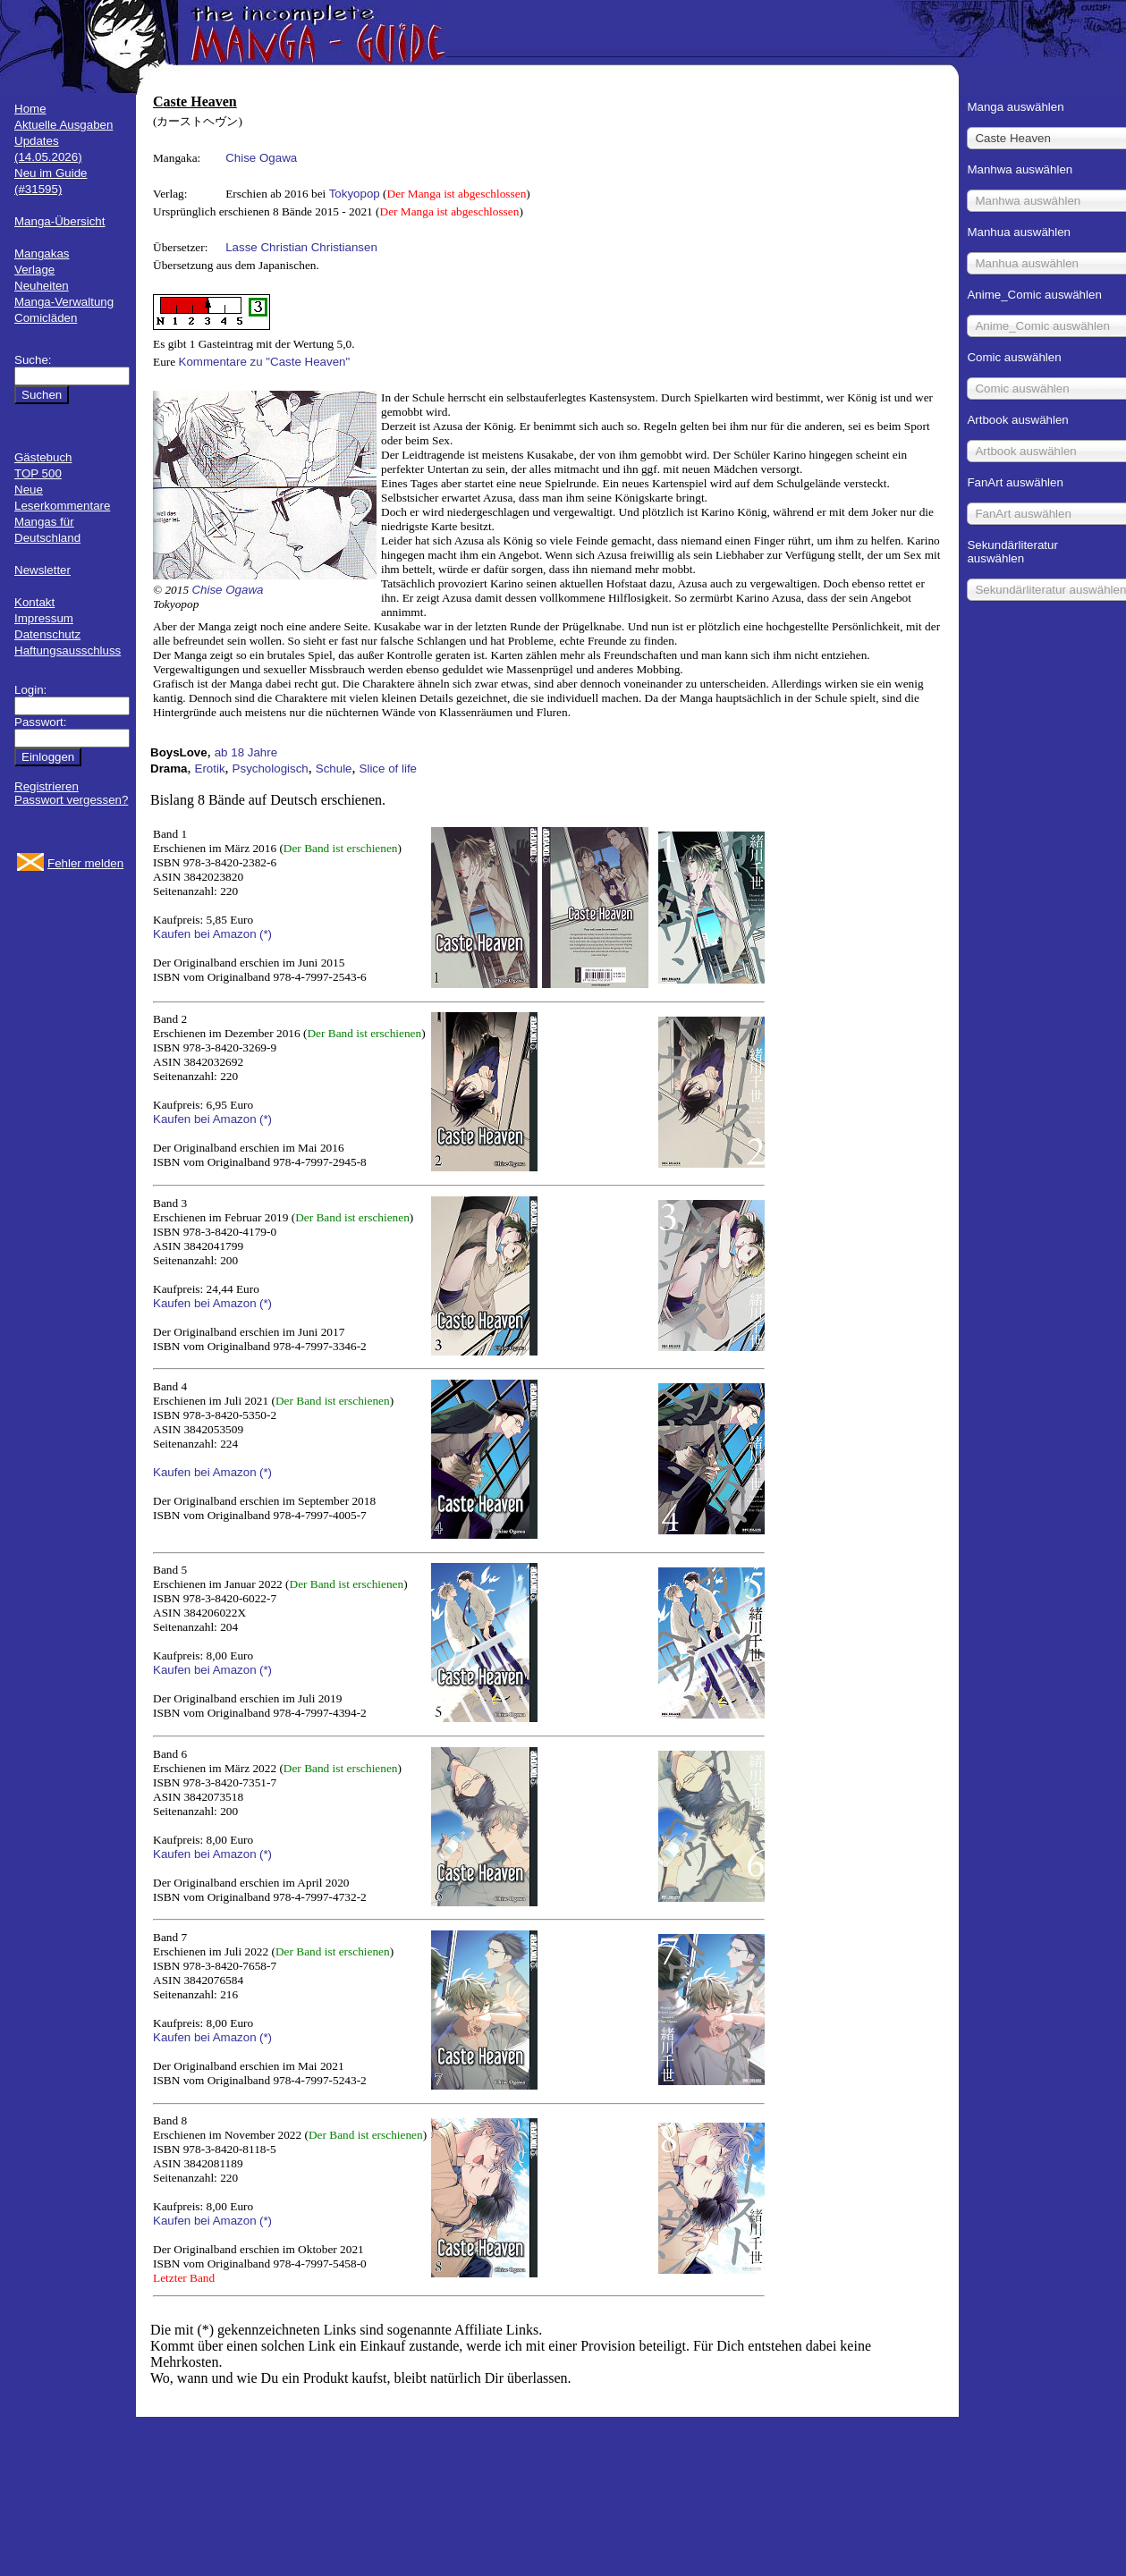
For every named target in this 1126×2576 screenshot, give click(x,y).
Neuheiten (41, 285)
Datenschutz (47, 634)
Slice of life (388, 768)
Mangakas (42, 253)
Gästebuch (43, 457)
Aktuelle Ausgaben (63, 124)
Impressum (43, 618)
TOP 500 (38, 473)
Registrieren (46, 786)
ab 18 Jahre (246, 752)
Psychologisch (271, 768)
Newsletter (42, 570)
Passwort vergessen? (71, 800)
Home (30, 108)
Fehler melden (85, 863)
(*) (265, 934)
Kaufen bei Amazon (205, 934)
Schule (334, 768)
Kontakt (34, 602)
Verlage (34, 269)
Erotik (210, 768)
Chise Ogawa (261, 158)
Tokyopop (354, 193)
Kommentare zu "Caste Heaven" (265, 361)
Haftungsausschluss (67, 650)
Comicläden (45, 318)
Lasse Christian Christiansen (301, 247)
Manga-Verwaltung (64, 301)
